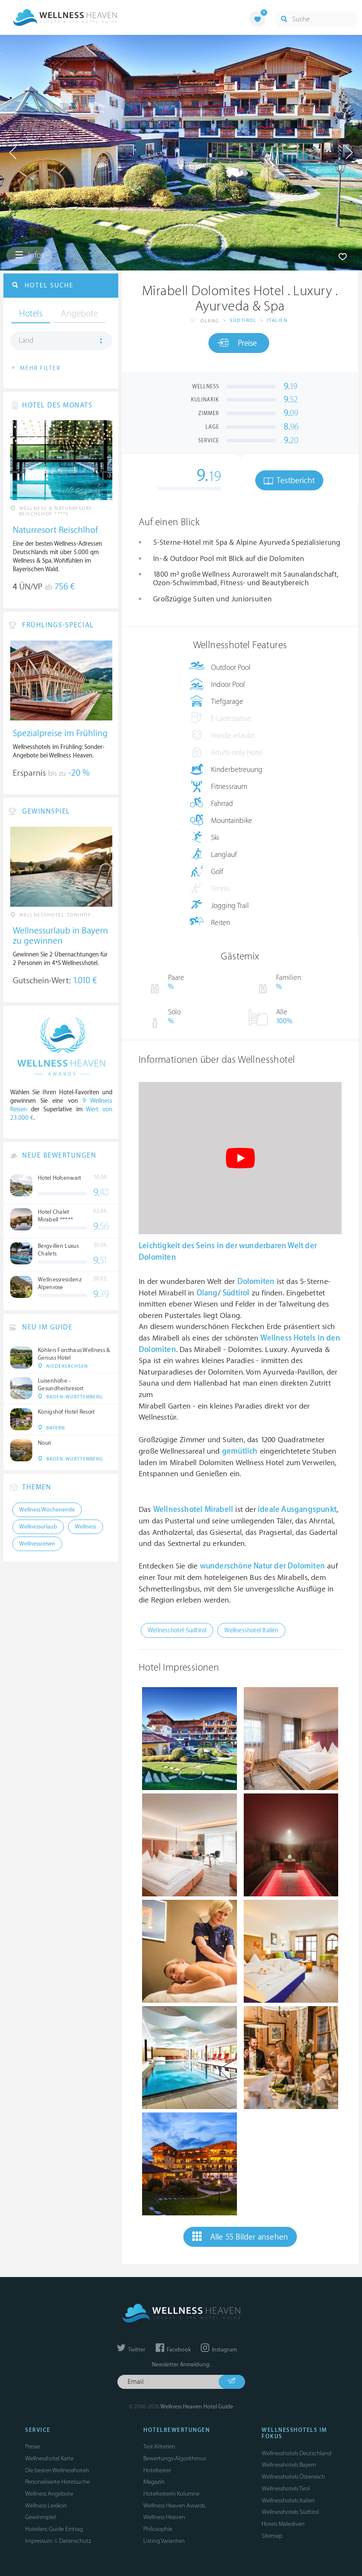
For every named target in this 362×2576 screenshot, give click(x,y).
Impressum (38, 2541)
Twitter (131, 2349)
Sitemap (272, 2535)
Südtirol (243, 320)
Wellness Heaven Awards (174, 2505)
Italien (277, 320)
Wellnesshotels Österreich (293, 2476)
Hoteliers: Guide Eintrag (54, 2529)
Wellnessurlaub (38, 1526)
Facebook (173, 2349)
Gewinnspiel (40, 2517)
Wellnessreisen (37, 1543)
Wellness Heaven (164, 2517)
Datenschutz (75, 2541)
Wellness (85, 1526)
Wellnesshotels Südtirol (290, 2512)
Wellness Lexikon (46, 2505)
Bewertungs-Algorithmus (174, 2458)
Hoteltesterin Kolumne (171, 2493)
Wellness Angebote (49, 2493)
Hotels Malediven (283, 2524)
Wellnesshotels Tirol (286, 2488)
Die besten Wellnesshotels (57, 2470)
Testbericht (289, 481)
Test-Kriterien (159, 2446)
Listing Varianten (164, 2541)
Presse (32, 2446)
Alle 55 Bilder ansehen (240, 2237)
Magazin (154, 2481)
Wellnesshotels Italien (288, 2500)
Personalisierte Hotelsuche (57, 2481)
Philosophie (157, 2529)
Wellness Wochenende (47, 1509)
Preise (237, 343)
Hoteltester (157, 2470)
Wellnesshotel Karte (49, 2458)
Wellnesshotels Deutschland (296, 2453)
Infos (29, 255)
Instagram (219, 2349)
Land (26, 340)
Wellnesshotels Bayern (289, 2464)
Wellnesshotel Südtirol (177, 1630)
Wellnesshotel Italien (251, 1630)
